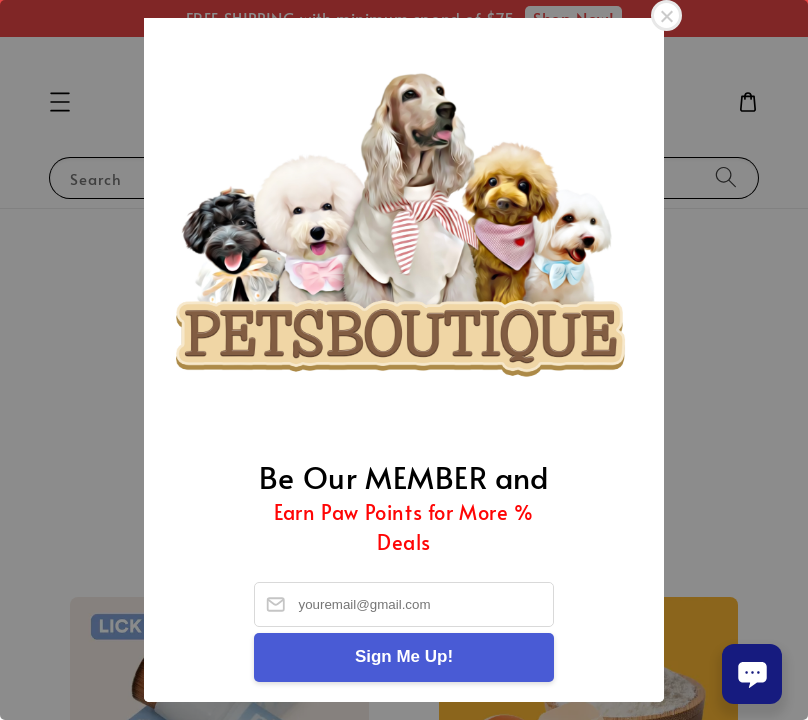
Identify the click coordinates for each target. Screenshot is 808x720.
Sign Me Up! (404, 656)
